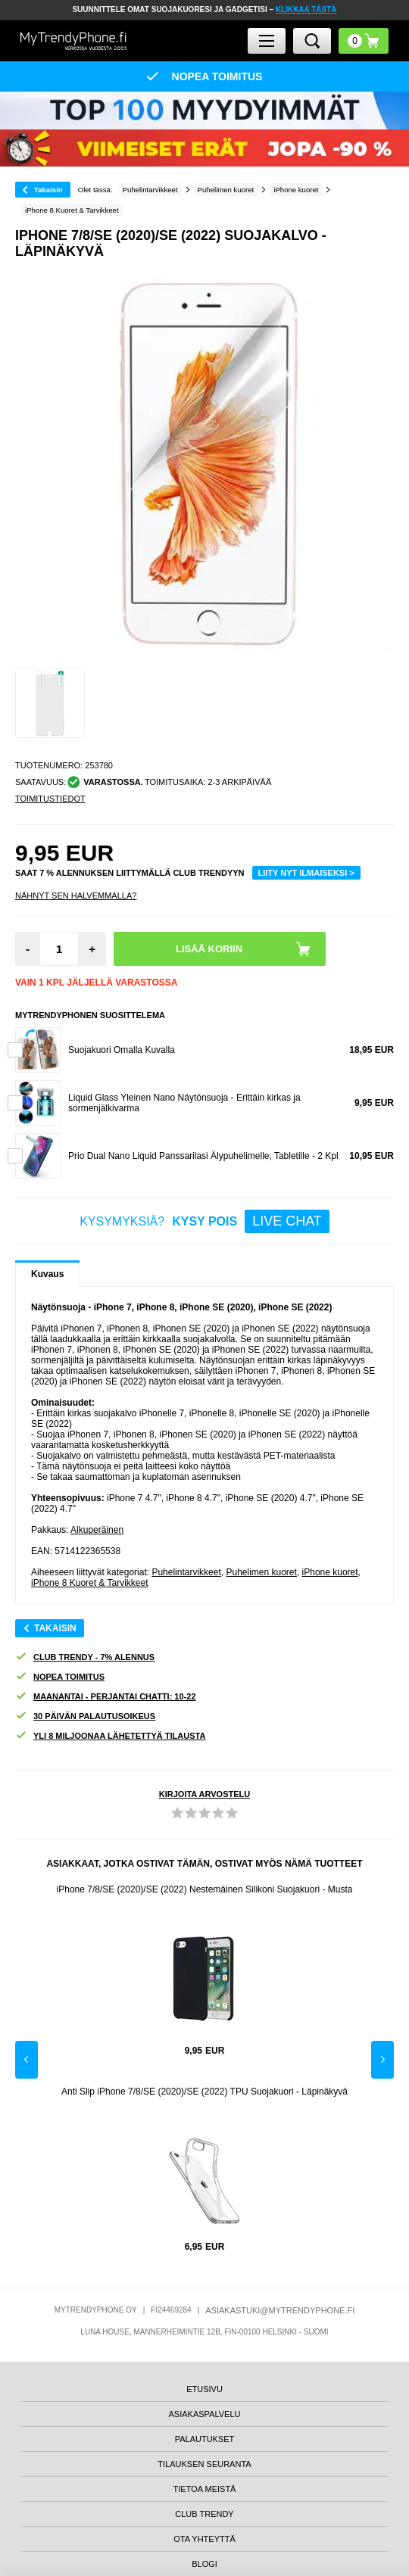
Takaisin (48, 189)
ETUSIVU (204, 2389)
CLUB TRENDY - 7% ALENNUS (85, 1657)
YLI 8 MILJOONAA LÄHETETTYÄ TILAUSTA (110, 1736)
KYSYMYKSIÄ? (204, 1221)
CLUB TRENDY (204, 2513)
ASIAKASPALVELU (205, 2414)
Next (382, 2060)
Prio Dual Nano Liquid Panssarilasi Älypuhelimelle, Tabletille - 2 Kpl (203, 1156)
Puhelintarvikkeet (185, 1572)
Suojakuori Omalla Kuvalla (121, 1050)
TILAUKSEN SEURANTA (204, 2464)
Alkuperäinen (96, 1530)
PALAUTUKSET (205, 2439)
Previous (26, 2060)
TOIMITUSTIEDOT (50, 798)
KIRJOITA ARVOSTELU (204, 1794)
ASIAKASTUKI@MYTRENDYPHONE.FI (279, 2310)
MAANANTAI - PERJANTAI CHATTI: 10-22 (105, 1697)
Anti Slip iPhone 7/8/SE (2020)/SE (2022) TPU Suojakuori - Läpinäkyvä (204, 2091)
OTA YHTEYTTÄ (204, 2538)
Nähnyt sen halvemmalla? (75, 895)
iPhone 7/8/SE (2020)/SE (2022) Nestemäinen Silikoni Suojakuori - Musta (205, 1889)
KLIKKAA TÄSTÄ (306, 9)
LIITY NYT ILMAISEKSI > (306, 872)
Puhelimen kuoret (261, 1572)
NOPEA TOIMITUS (60, 1677)
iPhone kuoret (330, 1572)
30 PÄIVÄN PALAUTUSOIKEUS (85, 1716)
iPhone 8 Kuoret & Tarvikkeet (89, 1583)
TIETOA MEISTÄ (204, 2488)
